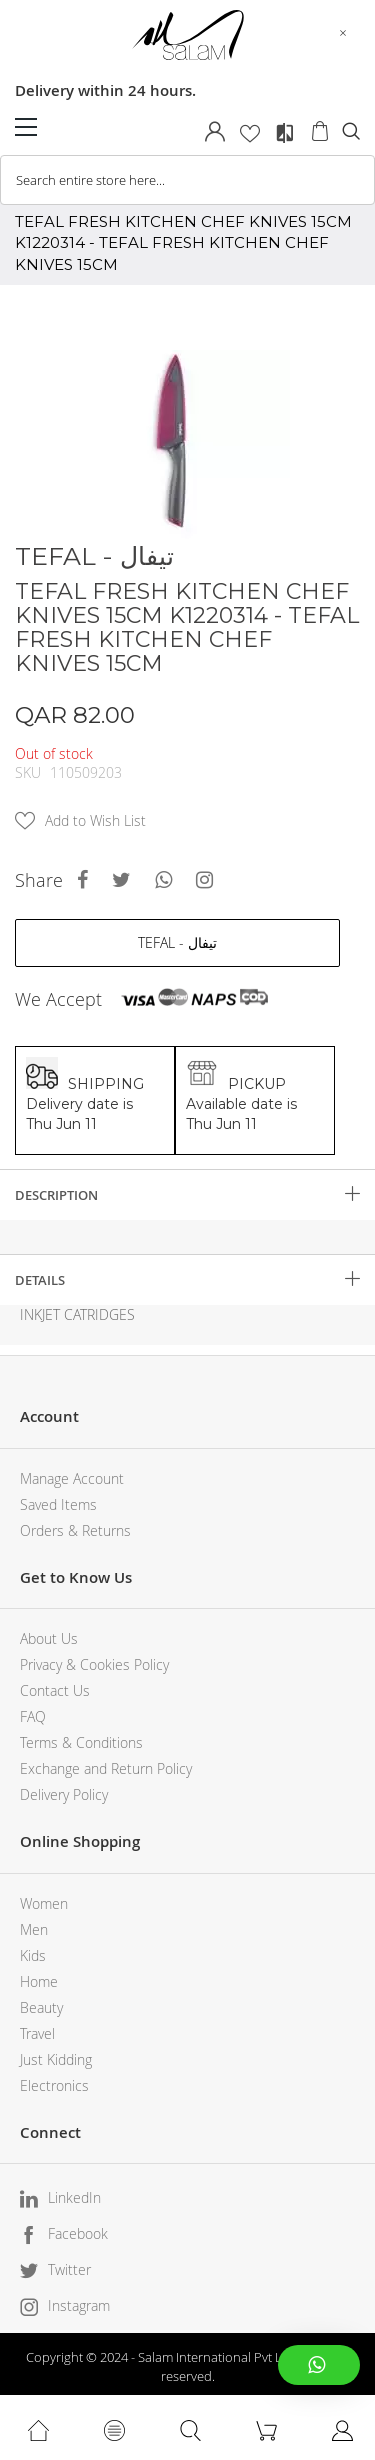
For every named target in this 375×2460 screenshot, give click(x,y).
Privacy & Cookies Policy (94, 1664)
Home (39, 1981)
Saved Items (58, 1504)
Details (40, 1280)
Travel (37, 2033)
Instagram (79, 2305)
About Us (49, 1638)
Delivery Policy (64, 1794)
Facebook (78, 2233)
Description (56, 1195)
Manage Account (72, 1478)
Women (44, 1903)
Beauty (41, 2007)
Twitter (69, 2269)
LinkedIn (74, 2197)
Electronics (54, 2085)
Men (34, 1929)
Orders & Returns (75, 1530)
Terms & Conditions (81, 1742)
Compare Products (285, 133)
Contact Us (55, 1690)
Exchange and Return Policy (106, 1768)
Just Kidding (56, 2059)
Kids (33, 1955)
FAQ (33, 1716)
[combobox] (187, 180)
